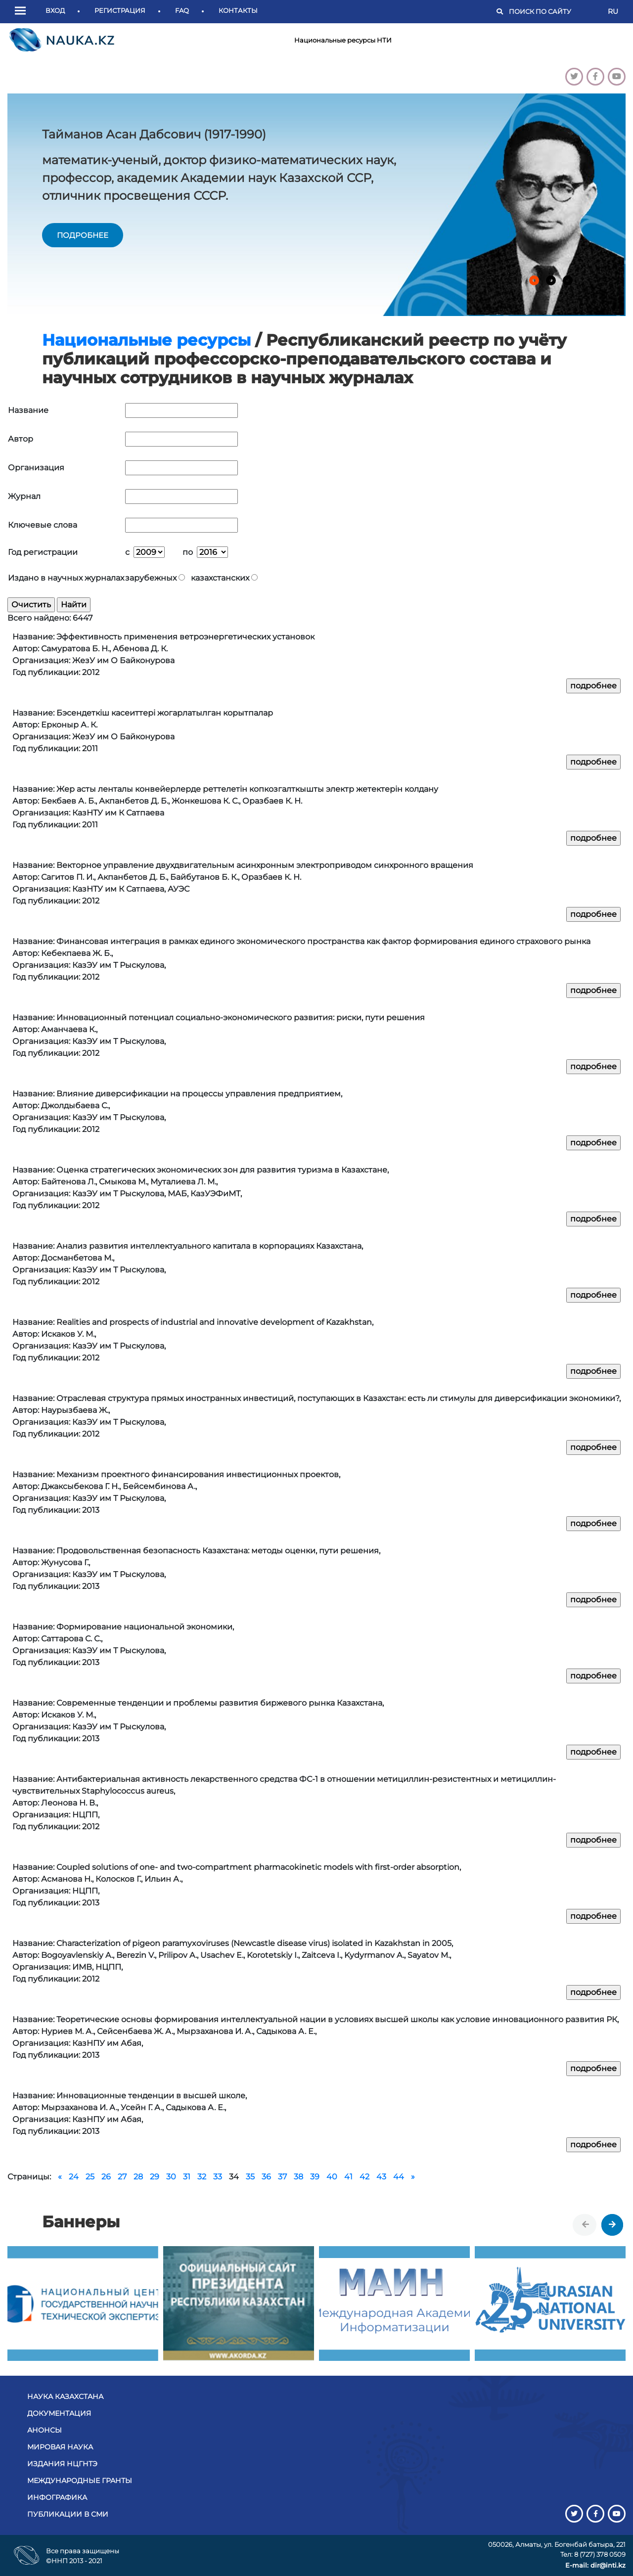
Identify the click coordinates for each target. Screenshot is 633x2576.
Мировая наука (60, 2446)
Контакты (238, 10)
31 (186, 2176)
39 (314, 2176)
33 (217, 2176)
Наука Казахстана (65, 2396)
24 (74, 2176)
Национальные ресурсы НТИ (343, 40)
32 (201, 2176)
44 (398, 2176)
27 (122, 2176)
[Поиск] (553, 12)
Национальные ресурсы (146, 340)
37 (282, 2176)
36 (266, 2176)
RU (613, 11)
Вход (55, 10)
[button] (23, 11)
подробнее (82, 235)
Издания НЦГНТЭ (62, 2463)
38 (298, 2176)
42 (364, 2176)
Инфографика (57, 2497)
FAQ (182, 10)
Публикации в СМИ (67, 2514)
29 (154, 2176)
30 (171, 2176)
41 (348, 2176)
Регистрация (119, 10)
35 (250, 2176)
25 (90, 2176)
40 (331, 2176)
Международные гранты (79, 2480)
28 (138, 2176)
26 (106, 2176)
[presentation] (585, 2225)
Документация (59, 2413)
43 (381, 2176)
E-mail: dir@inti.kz (595, 2565)
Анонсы (44, 2430)
